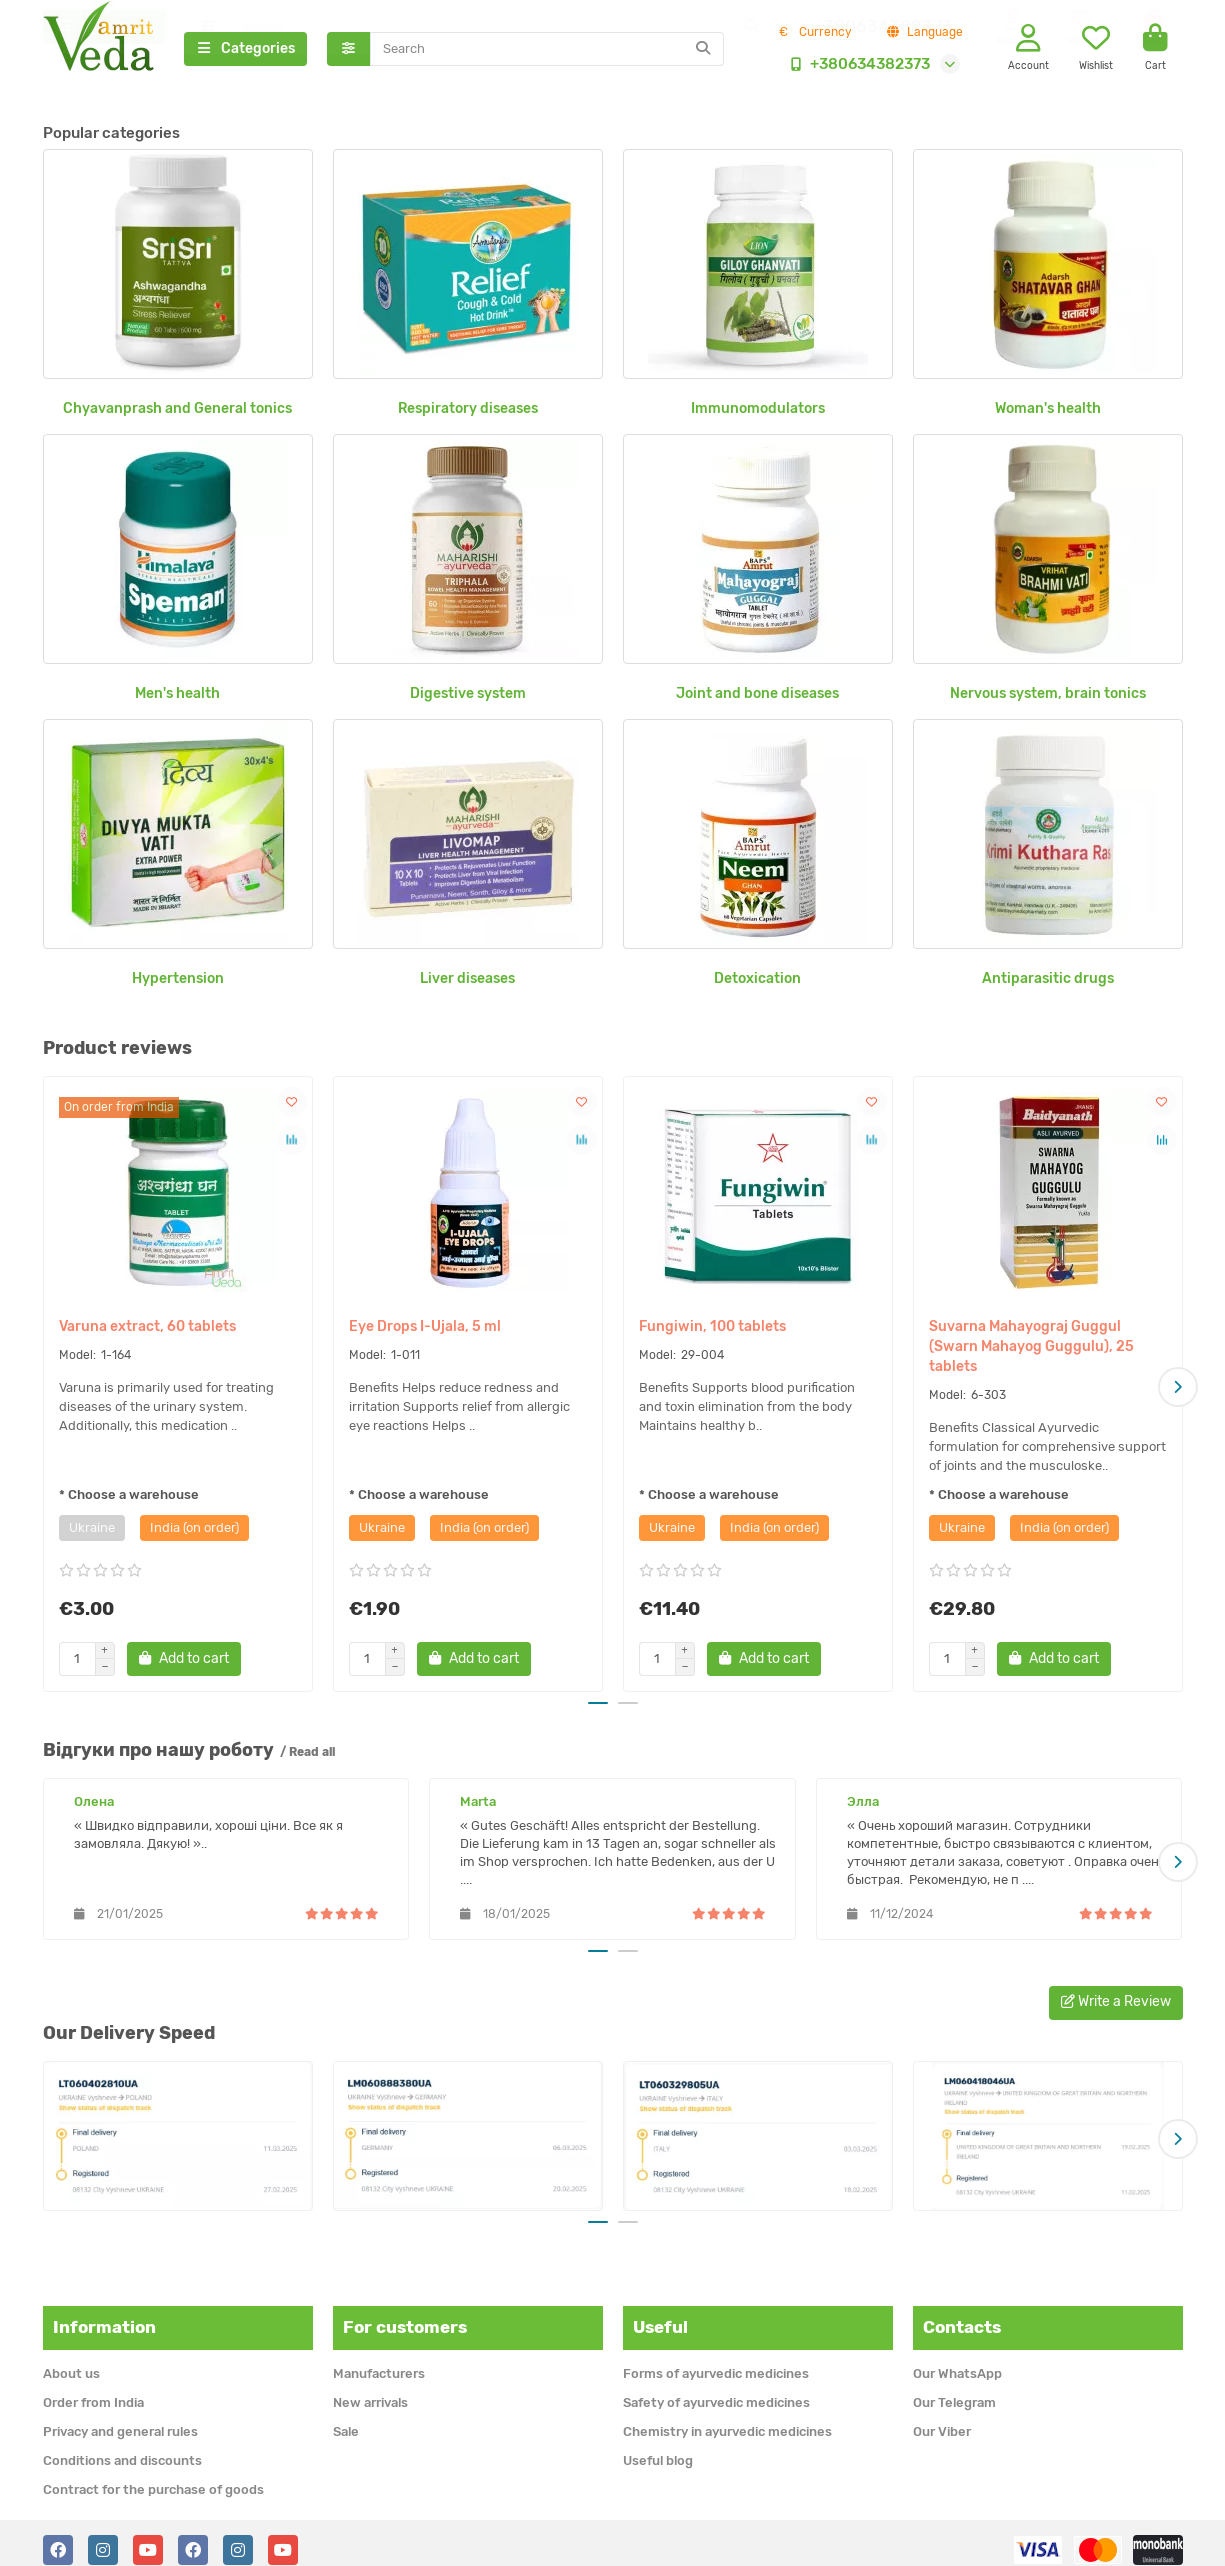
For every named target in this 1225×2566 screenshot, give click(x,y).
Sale (346, 2417)
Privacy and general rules (120, 2417)
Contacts (962, 2314)
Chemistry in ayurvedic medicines (727, 2417)
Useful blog (658, 2446)
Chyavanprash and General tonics (177, 414)
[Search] (547, 52)
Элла (863, 1801)
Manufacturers (379, 2359)
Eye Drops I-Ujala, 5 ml (425, 1332)
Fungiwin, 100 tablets (712, 1332)
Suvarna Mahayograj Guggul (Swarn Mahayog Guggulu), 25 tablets (1031, 1352)
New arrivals (370, 2388)
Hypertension (178, 984)
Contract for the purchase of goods (153, 2475)
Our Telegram (954, 2388)
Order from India (93, 2388)
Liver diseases (467, 984)
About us (71, 2359)
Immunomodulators (758, 414)
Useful (660, 2314)
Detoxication (757, 984)
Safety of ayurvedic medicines (716, 2388)
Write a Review (1116, 1993)
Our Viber (942, 2417)
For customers (405, 2314)
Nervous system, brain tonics (1048, 699)
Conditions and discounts (122, 2446)
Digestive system (468, 699)
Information (104, 2314)
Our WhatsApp (957, 2359)
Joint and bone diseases (757, 699)
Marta (478, 1801)
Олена (94, 1801)
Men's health (177, 699)
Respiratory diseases (468, 414)
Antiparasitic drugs (1048, 984)
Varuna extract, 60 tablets (147, 1332)
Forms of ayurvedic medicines (716, 2359)
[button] (1178, 1390)
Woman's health (1048, 414)
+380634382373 (856, 67)
